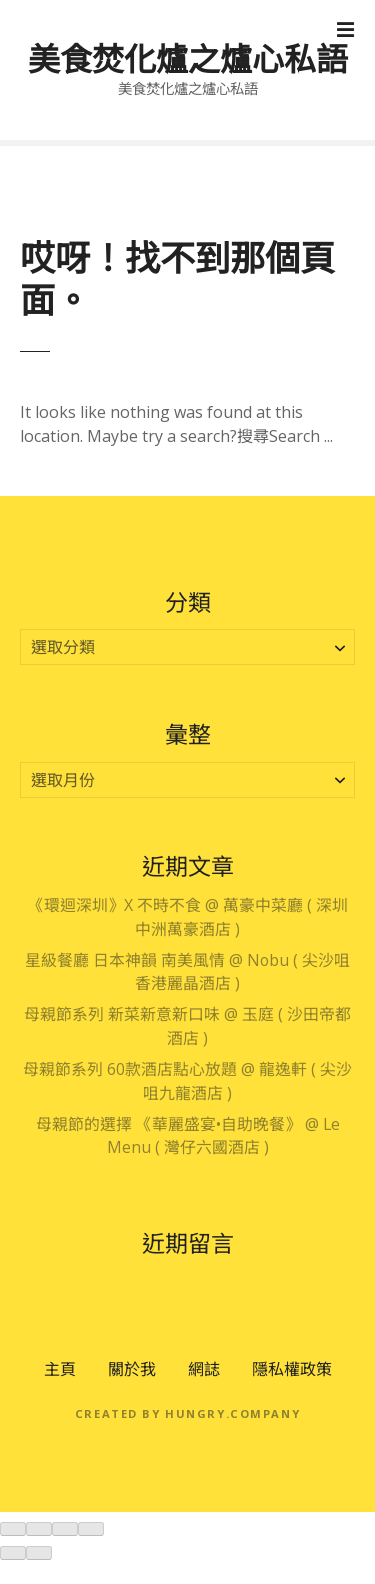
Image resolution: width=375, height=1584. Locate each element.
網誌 (204, 1369)
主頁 (60, 1369)
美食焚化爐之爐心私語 (188, 58)
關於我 (132, 1369)
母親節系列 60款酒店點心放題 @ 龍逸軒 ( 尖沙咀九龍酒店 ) (187, 1081)
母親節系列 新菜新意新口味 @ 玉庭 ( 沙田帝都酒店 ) (187, 1026)
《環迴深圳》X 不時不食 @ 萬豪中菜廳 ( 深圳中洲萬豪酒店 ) (188, 917)
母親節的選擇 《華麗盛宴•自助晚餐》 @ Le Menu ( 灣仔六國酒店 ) (188, 1136)
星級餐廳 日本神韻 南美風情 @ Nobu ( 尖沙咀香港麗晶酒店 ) (187, 972)
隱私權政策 (292, 1369)
